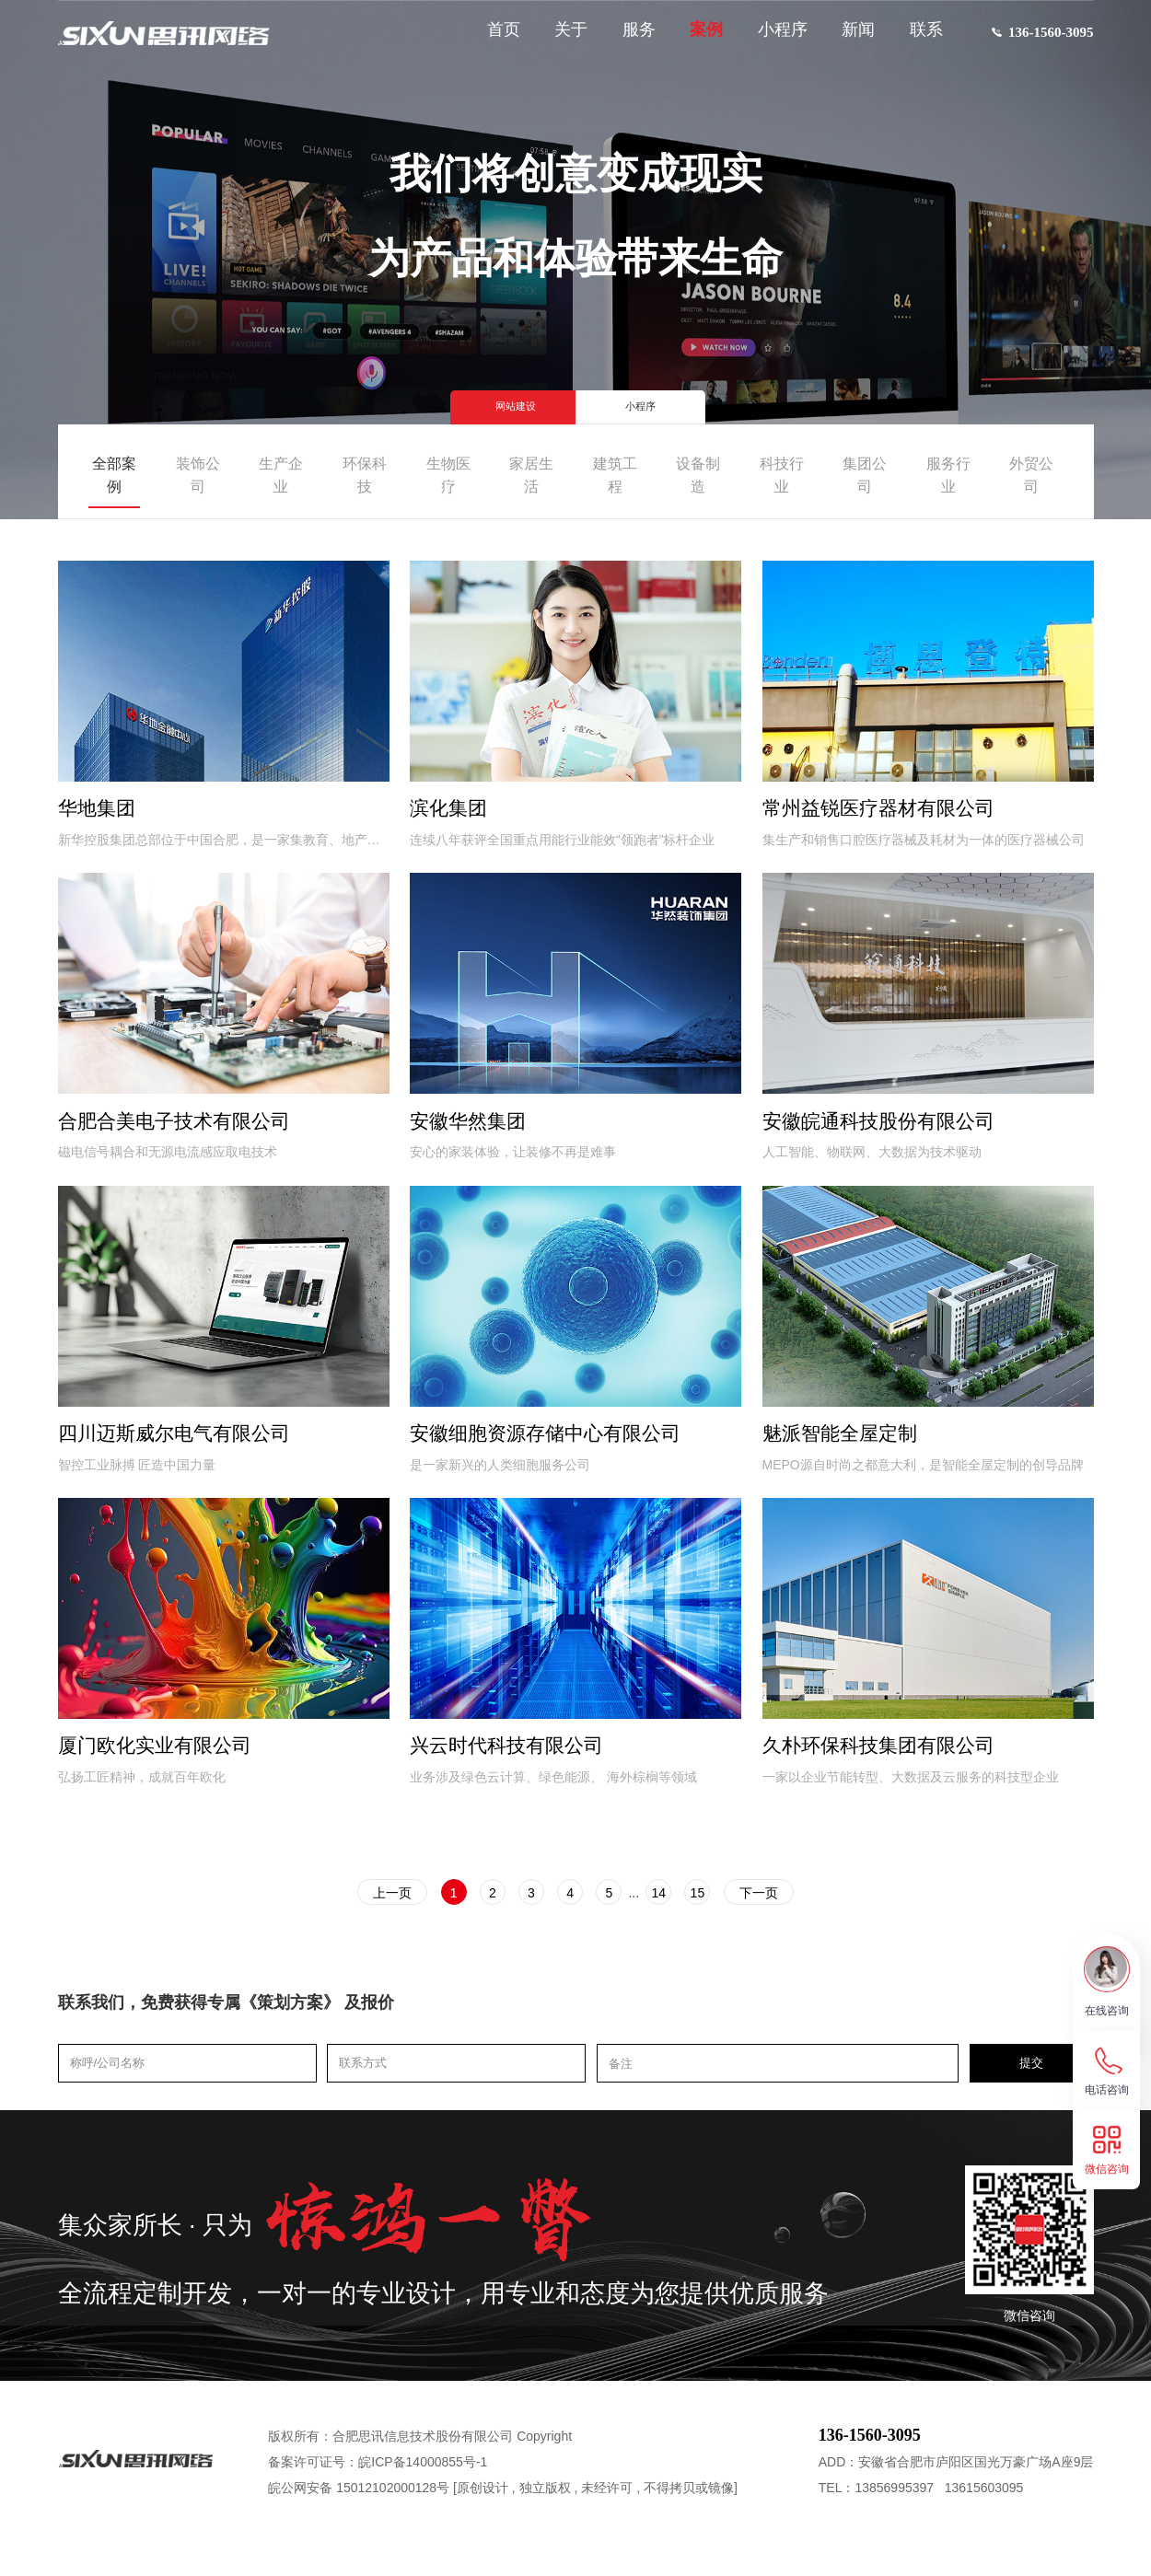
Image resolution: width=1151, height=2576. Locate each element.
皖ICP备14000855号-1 (422, 2496)
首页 (493, 38)
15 (730, 1925)
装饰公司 (198, 475)
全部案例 (114, 475)
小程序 (772, 38)
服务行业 (948, 475)
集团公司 (865, 475)
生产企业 (281, 475)
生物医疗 (448, 475)
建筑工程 (615, 475)
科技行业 (782, 475)
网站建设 (497, 403)
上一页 (348, 1925)
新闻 (848, 38)
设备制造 (698, 475)
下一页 (803, 1925)
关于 (560, 38)
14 (680, 1925)
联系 (916, 38)
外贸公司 (1031, 475)
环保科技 (365, 475)
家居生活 (531, 475)
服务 (628, 38)
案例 (696, 38)
